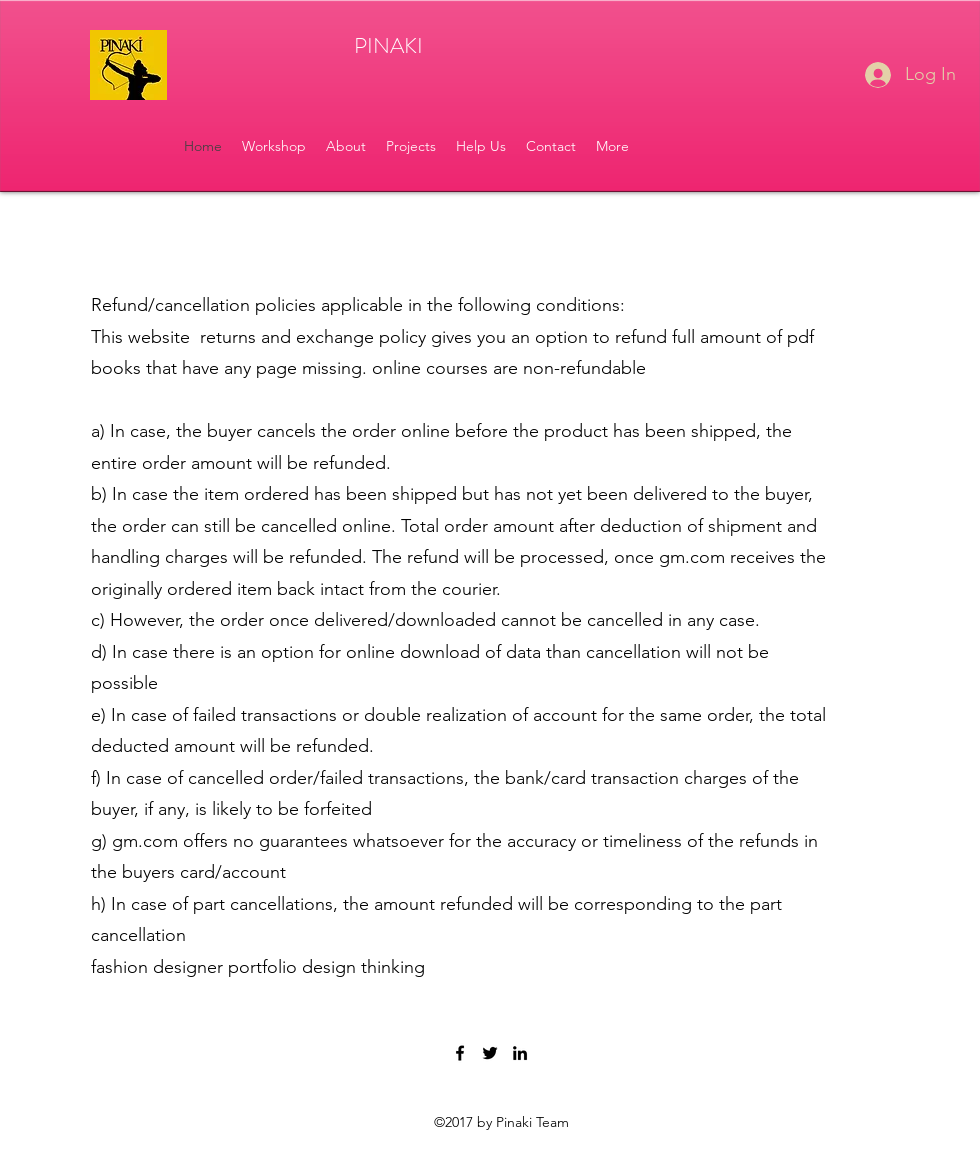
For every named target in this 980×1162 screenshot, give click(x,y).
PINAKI (388, 45)
